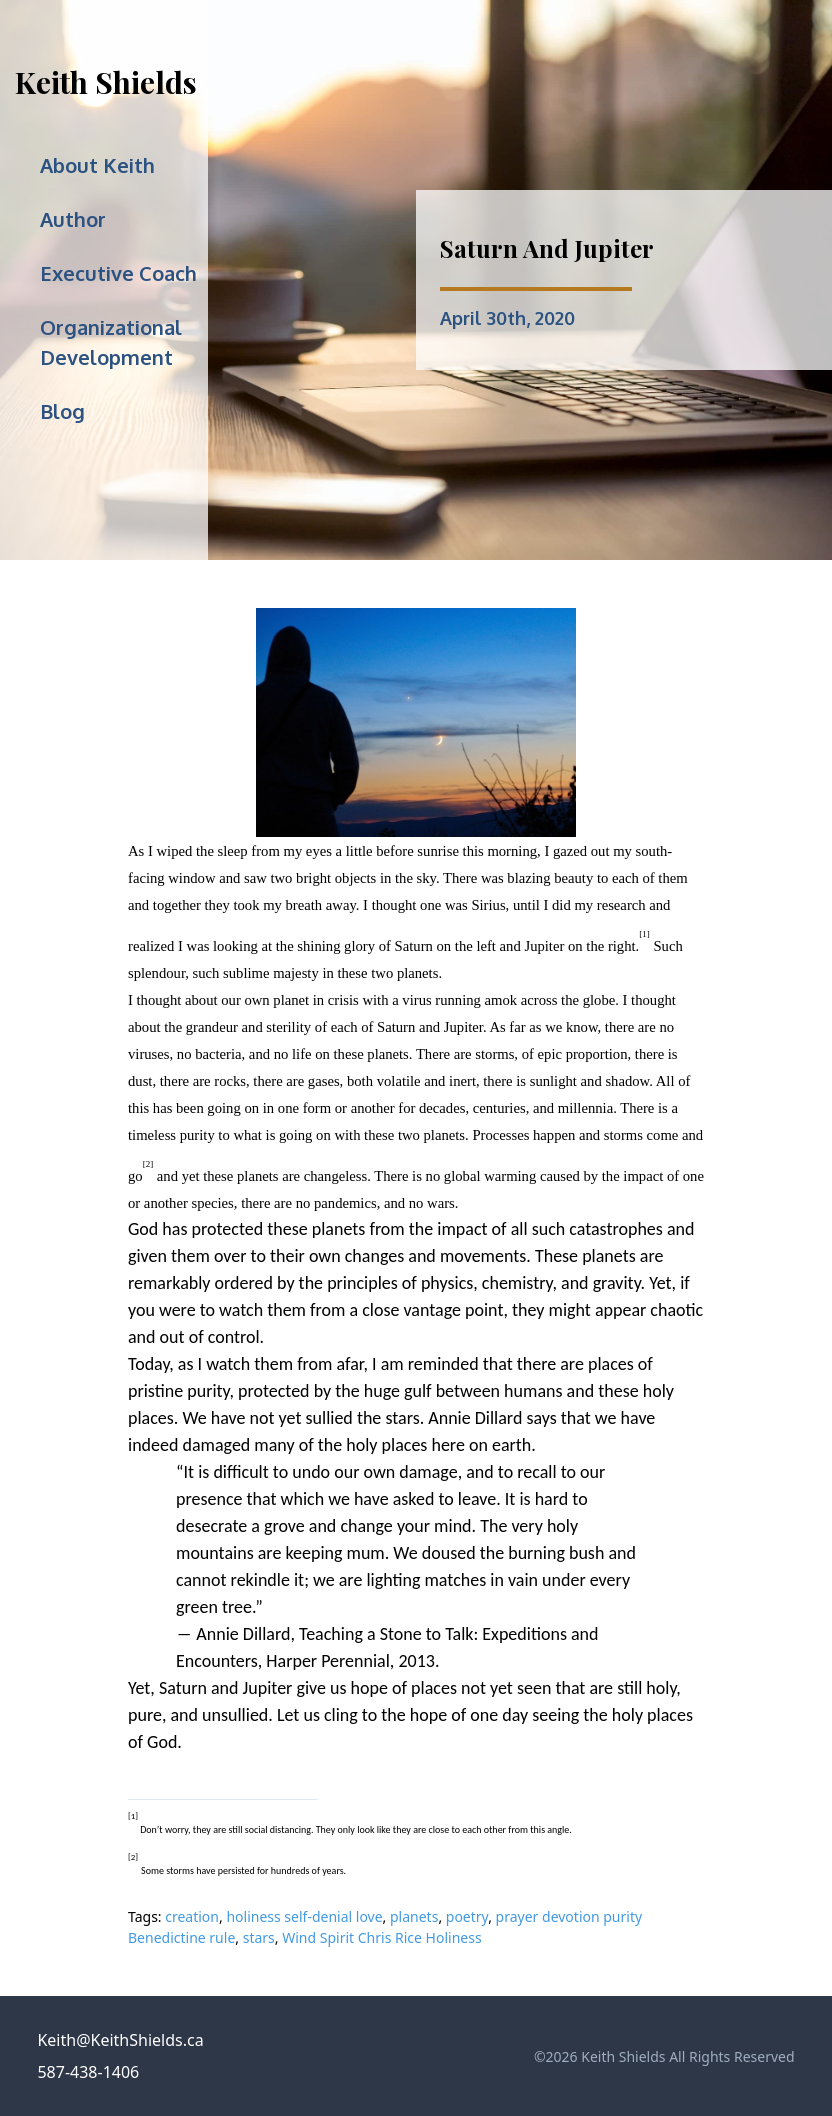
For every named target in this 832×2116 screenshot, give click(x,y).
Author (73, 219)
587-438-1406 (88, 2072)
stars (259, 1937)
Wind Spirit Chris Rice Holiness (381, 1937)
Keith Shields (106, 82)
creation (192, 1916)
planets (414, 1916)
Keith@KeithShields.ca (120, 2040)
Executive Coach (118, 273)
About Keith (97, 165)
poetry (467, 1916)
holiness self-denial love (304, 1916)
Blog (62, 411)
